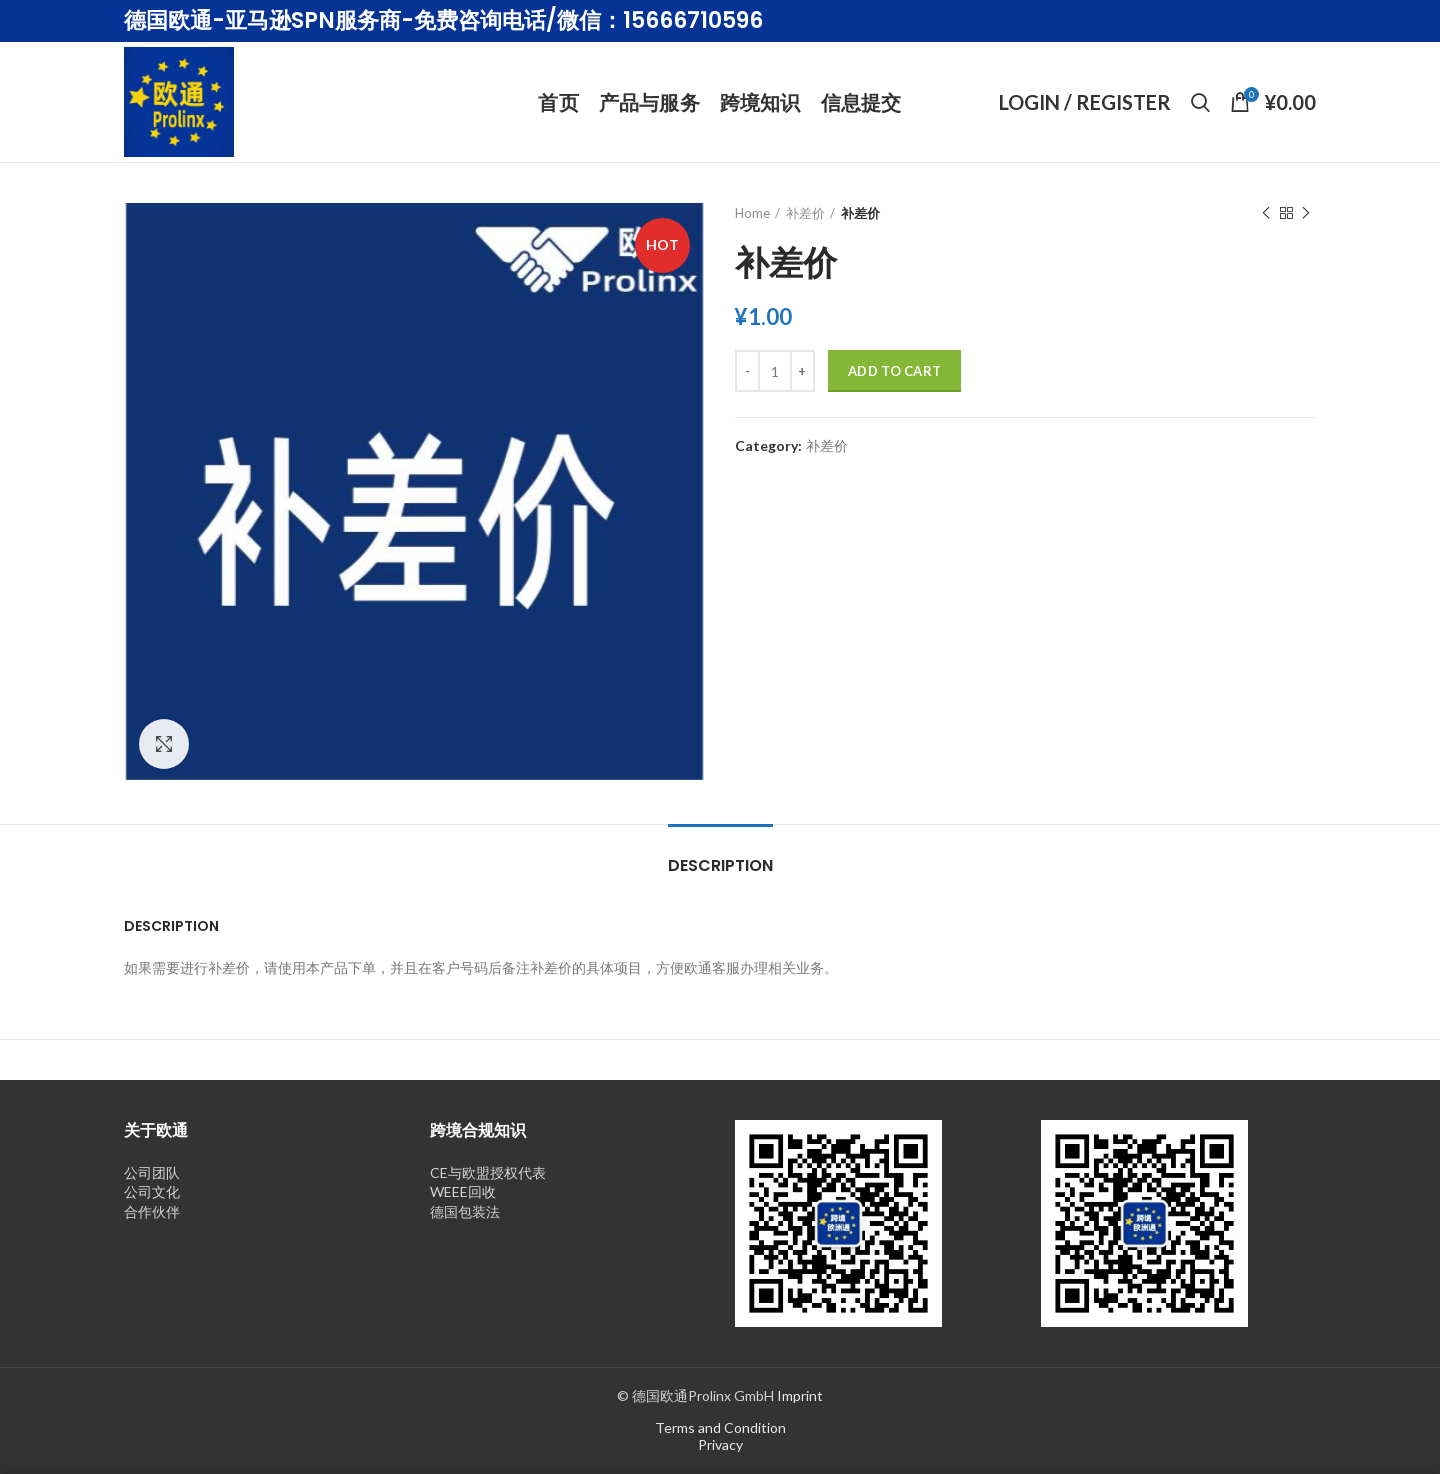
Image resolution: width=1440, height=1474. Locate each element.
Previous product (1266, 213)
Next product (1306, 213)
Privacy (720, 1444)
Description (720, 865)
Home (752, 213)
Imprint (800, 1395)
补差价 (805, 213)
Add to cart (894, 371)
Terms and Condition (720, 1427)
